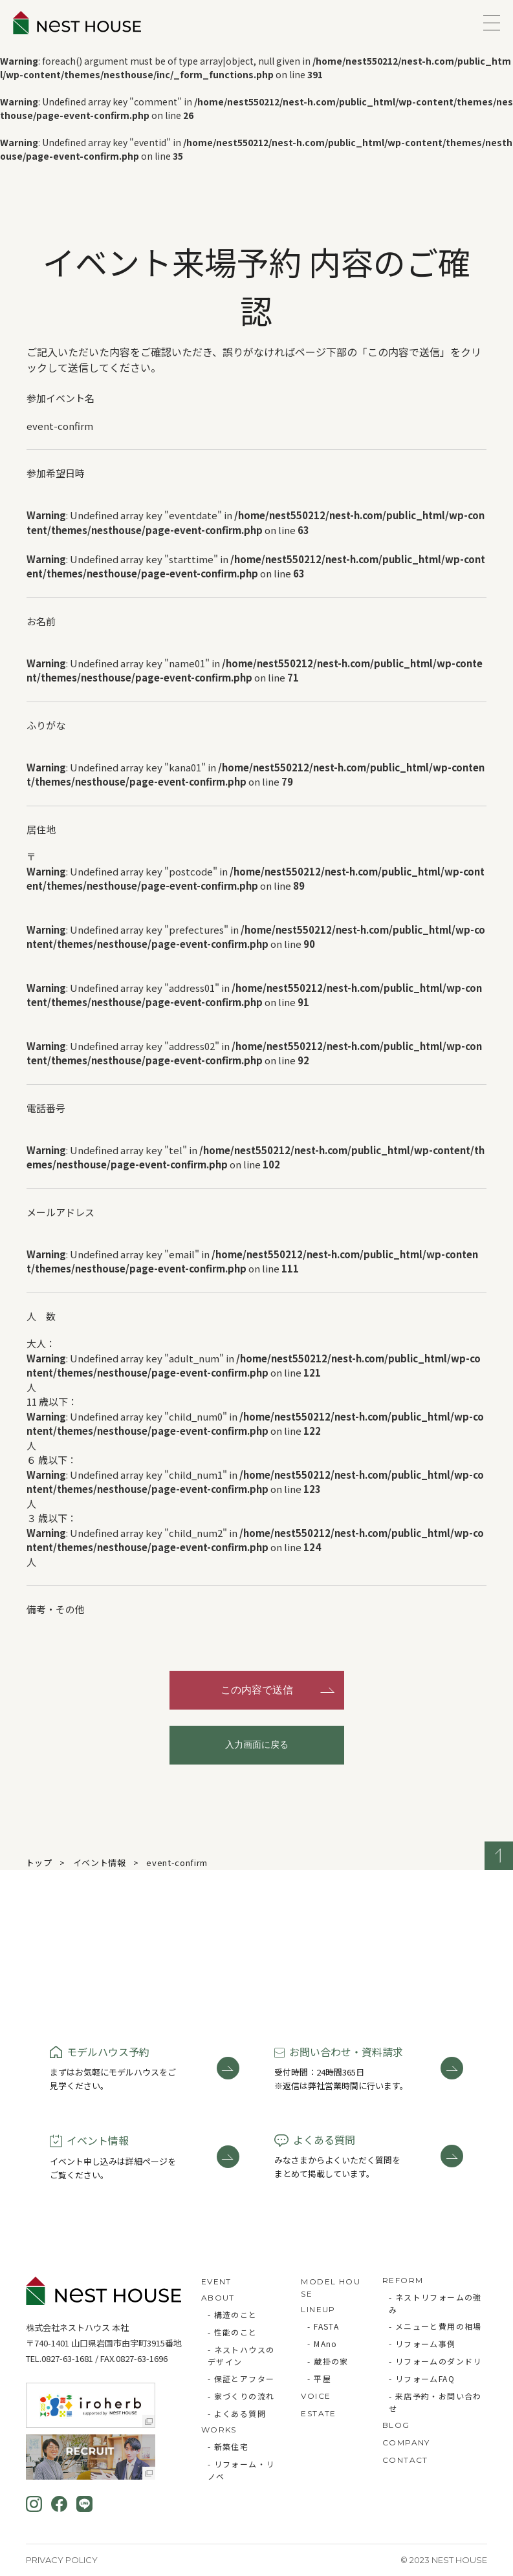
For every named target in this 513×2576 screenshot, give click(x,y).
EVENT (216, 2281)
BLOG (396, 2425)
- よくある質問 (237, 2413)
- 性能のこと (232, 2331)
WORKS (219, 2429)
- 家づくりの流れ (241, 2395)
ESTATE (318, 2413)
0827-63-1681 (67, 2358)
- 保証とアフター (241, 2378)
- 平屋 (319, 2378)
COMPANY (406, 2442)
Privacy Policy (62, 2560)
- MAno (322, 2343)
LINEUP (318, 2309)
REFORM (402, 2280)
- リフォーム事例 (422, 2343)
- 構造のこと (232, 2314)
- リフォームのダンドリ (435, 2361)
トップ (39, 1862)
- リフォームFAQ (422, 2378)
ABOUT (218, 2297)
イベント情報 (99, 1862)
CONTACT (405, 2460)
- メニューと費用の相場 (435, 2326)
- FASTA (323, 2326)
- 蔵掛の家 (327, 2361)
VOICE (316, 2396)
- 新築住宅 (228, 2446)
